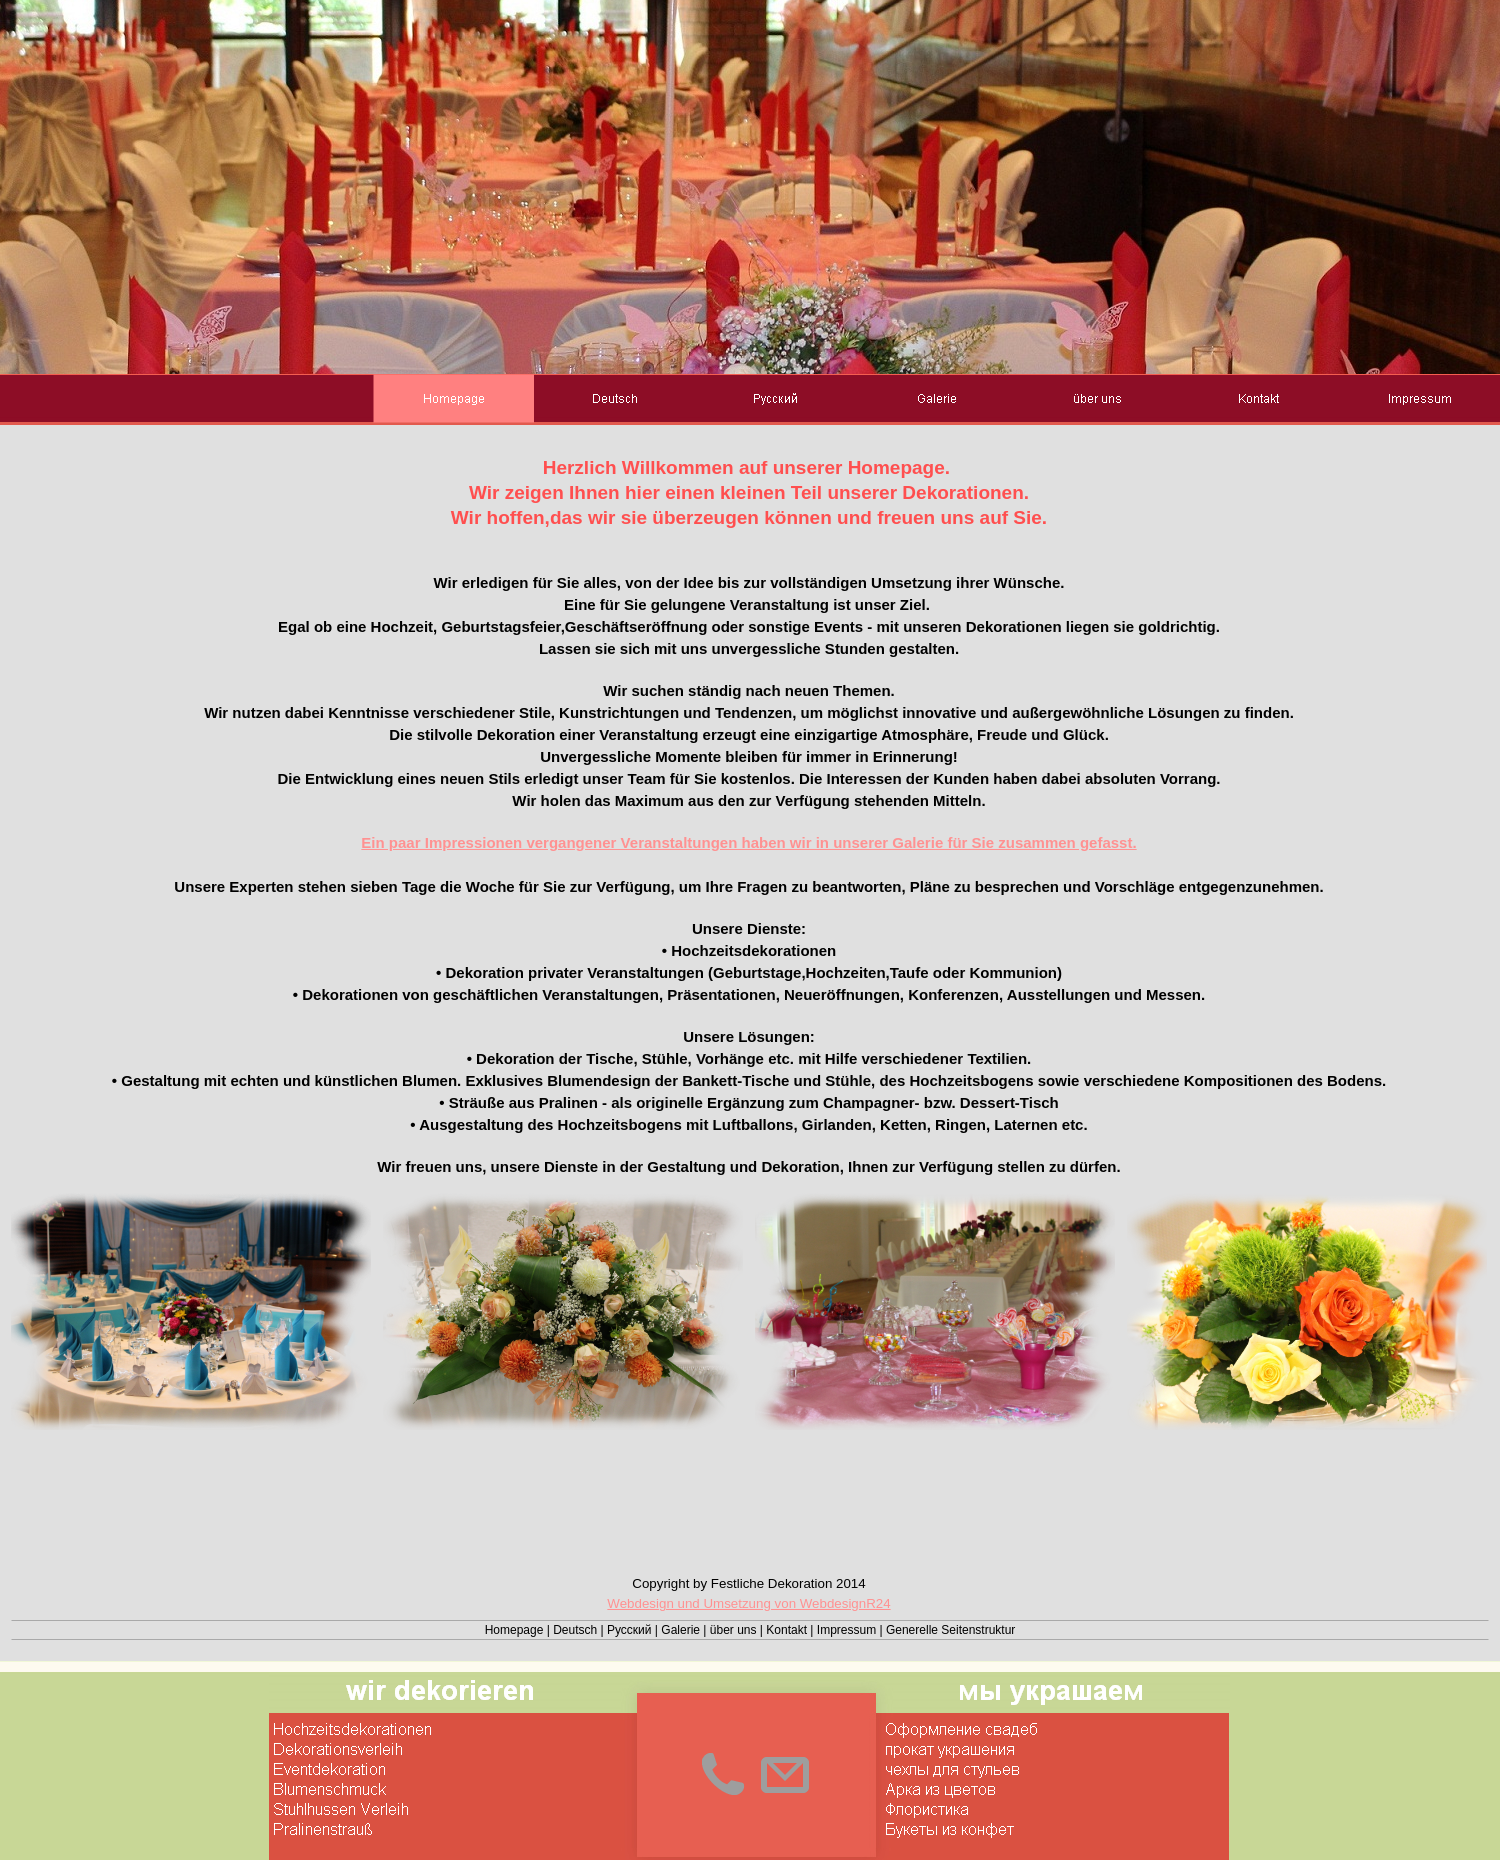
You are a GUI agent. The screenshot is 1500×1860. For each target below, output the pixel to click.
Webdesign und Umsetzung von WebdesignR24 (748, 1603)
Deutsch (575, 1630)
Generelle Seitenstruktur (950, 1630)
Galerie (680, 1630)
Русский (629, 1630)
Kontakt (786, 1630)
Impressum (846, 1630)
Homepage (514, 1630)
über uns (733, 1630)
